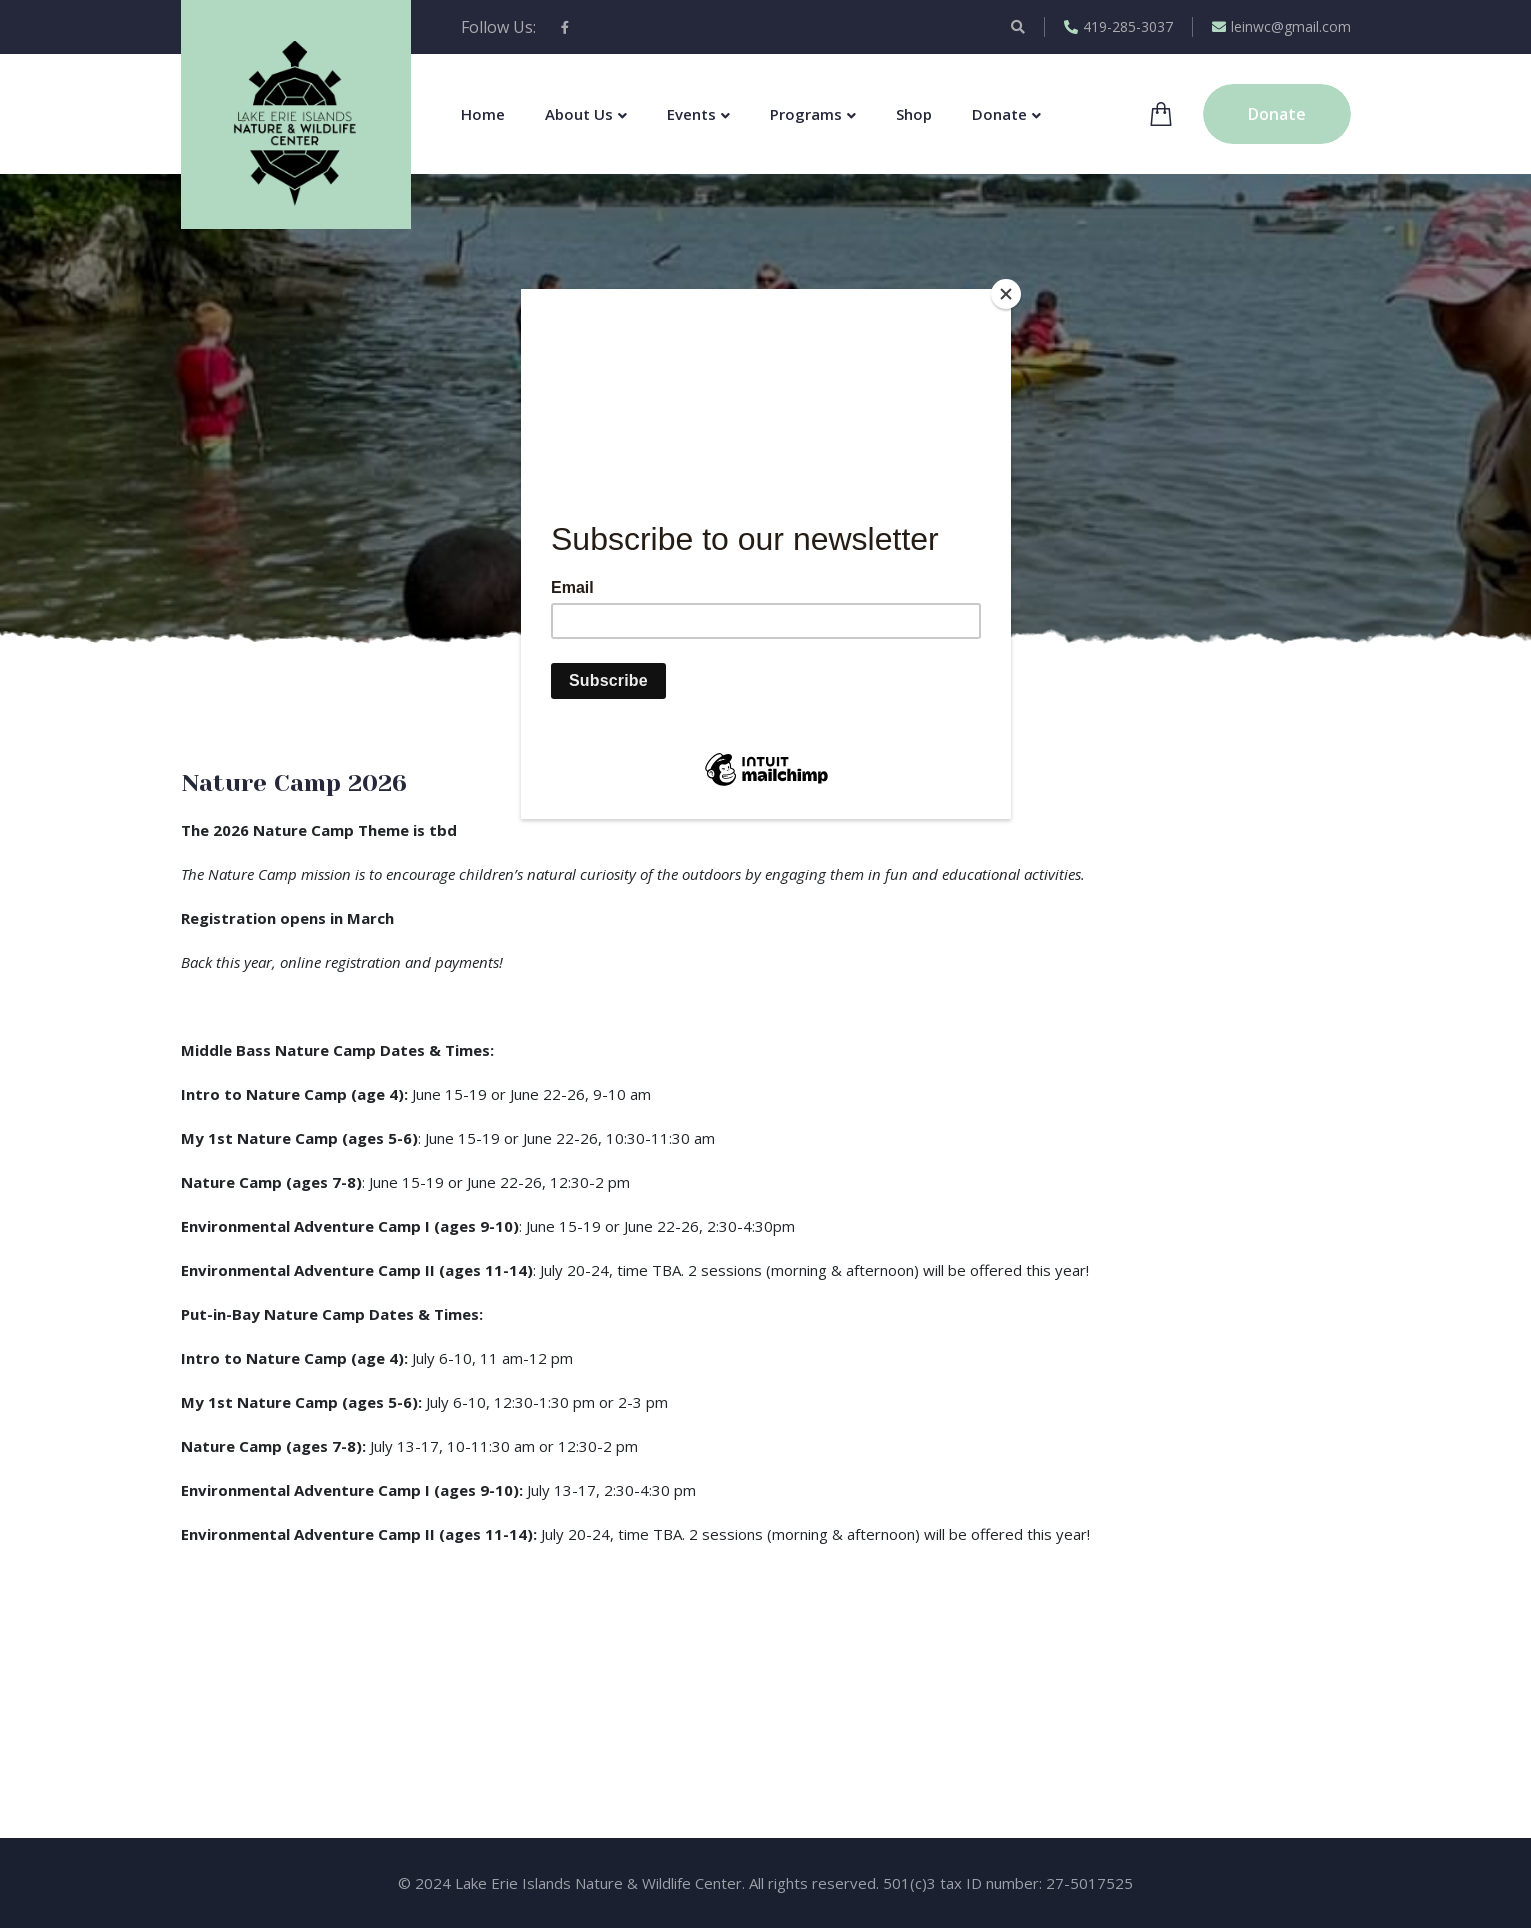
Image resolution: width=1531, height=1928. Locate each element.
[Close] (1006, 294)
